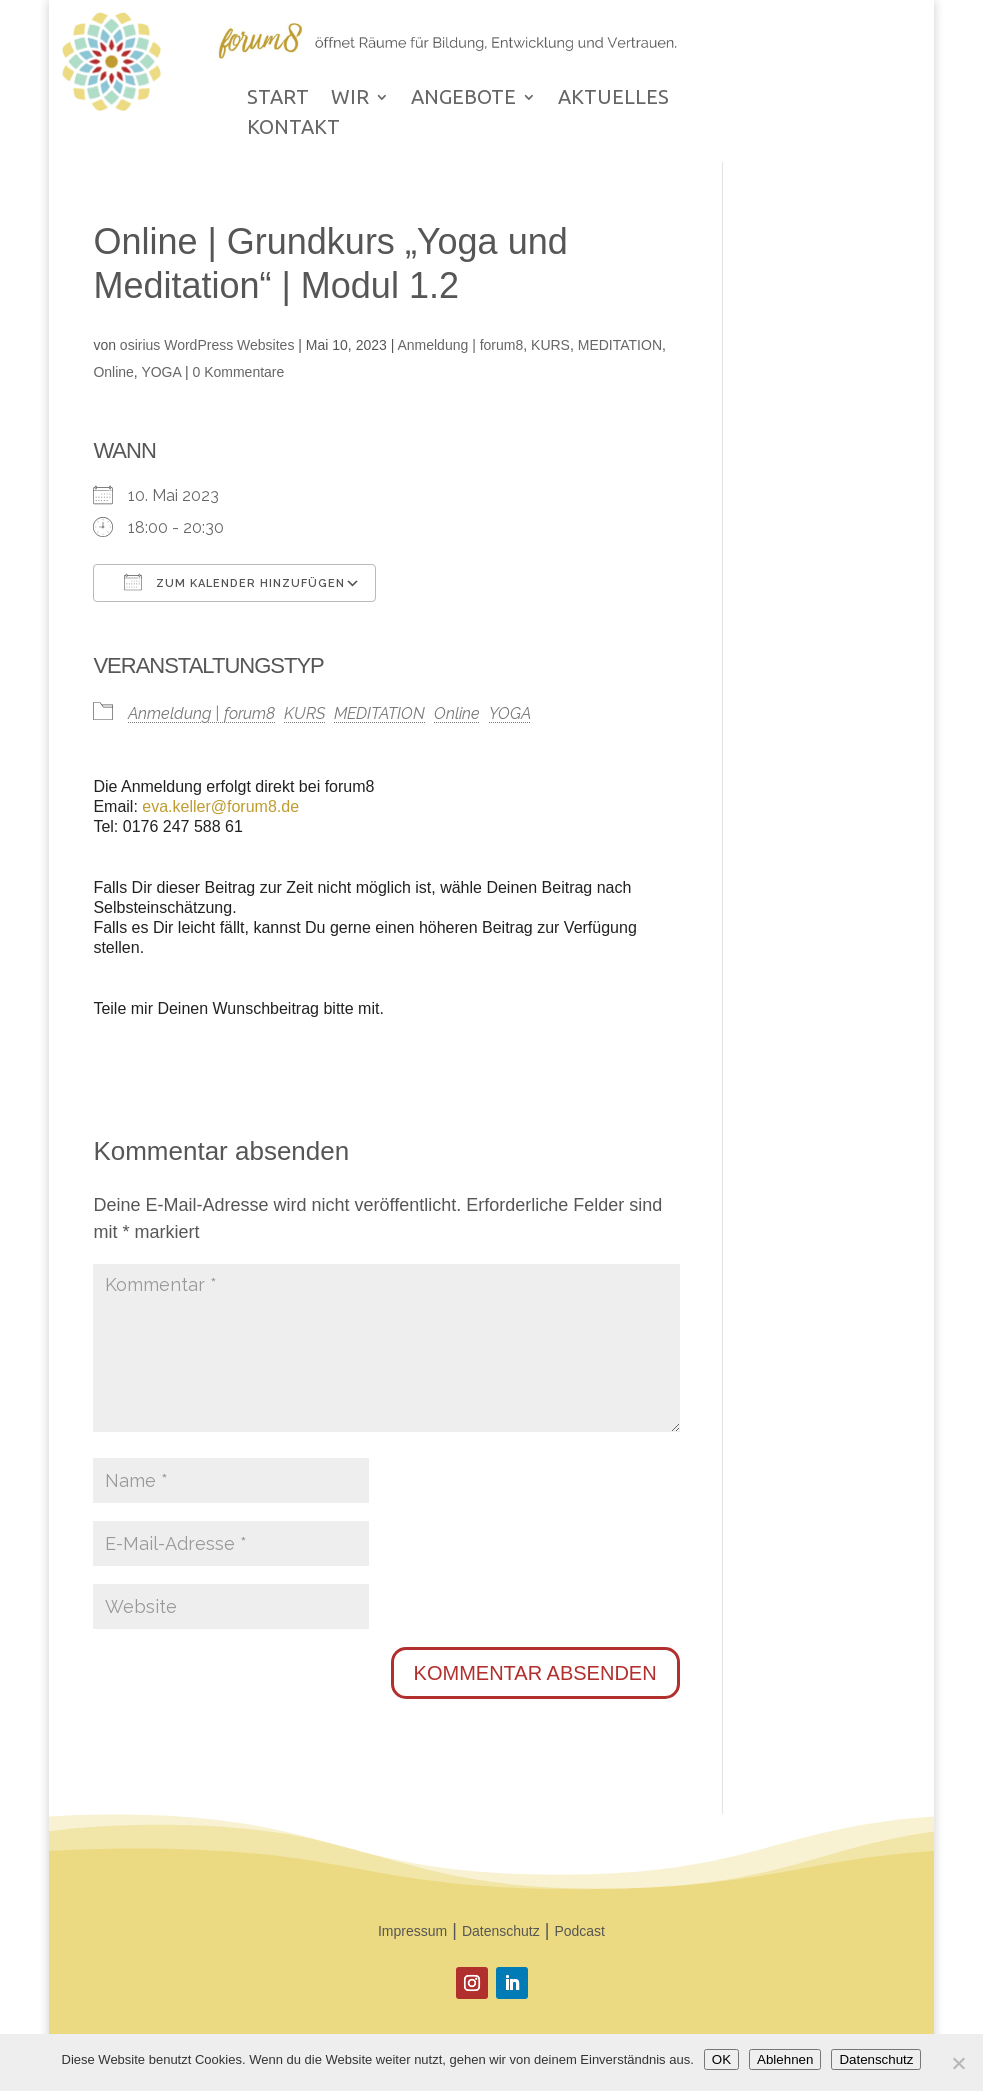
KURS (550, 345)
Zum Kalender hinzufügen (234, 582)
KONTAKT (293, 129)
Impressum (412, 1931)
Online (113, 372)
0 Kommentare (239, 372)
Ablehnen (785, 2059)
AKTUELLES (613, 99)
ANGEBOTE (463, 99)
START (278, 99)
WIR (350, 99)
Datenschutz (501, 1931)
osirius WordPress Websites (207, 345)
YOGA (161, 372)
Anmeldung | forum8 (460, 345)
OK (721, 2059)
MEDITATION (620, 345)
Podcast (579, 1931)
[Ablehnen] (958, 2063)
